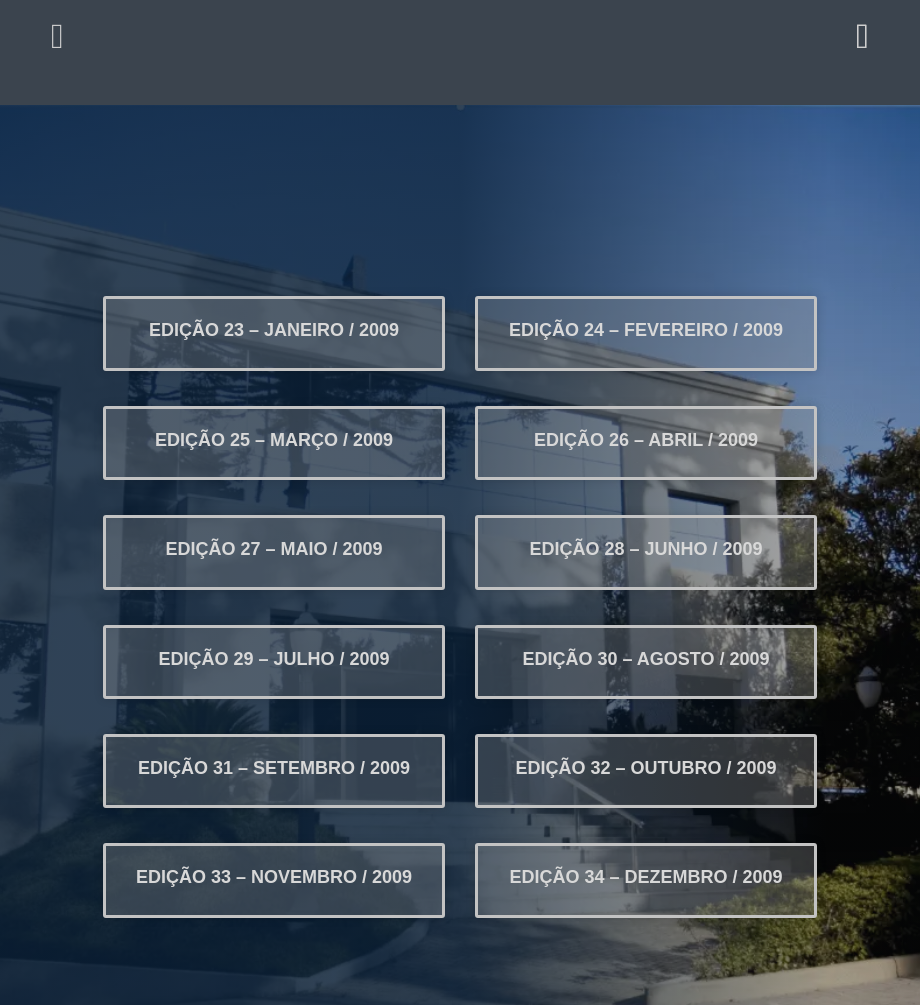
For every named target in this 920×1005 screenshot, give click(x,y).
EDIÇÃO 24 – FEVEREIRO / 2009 (646, 330)
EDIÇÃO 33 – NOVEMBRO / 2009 (274, 877)
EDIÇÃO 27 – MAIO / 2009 (273, 549)
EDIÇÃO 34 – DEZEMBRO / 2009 (646, 877)
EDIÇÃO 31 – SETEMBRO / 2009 (274, 768)
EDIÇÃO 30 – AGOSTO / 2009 (645, 659)
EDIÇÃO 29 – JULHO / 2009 (273, 659)
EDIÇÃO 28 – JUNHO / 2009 (645, 549)
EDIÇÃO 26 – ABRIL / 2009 (646, 440)
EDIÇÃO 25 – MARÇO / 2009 (274, 440)
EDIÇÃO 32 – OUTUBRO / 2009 (646, 768)
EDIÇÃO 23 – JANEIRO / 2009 (274, 330)
